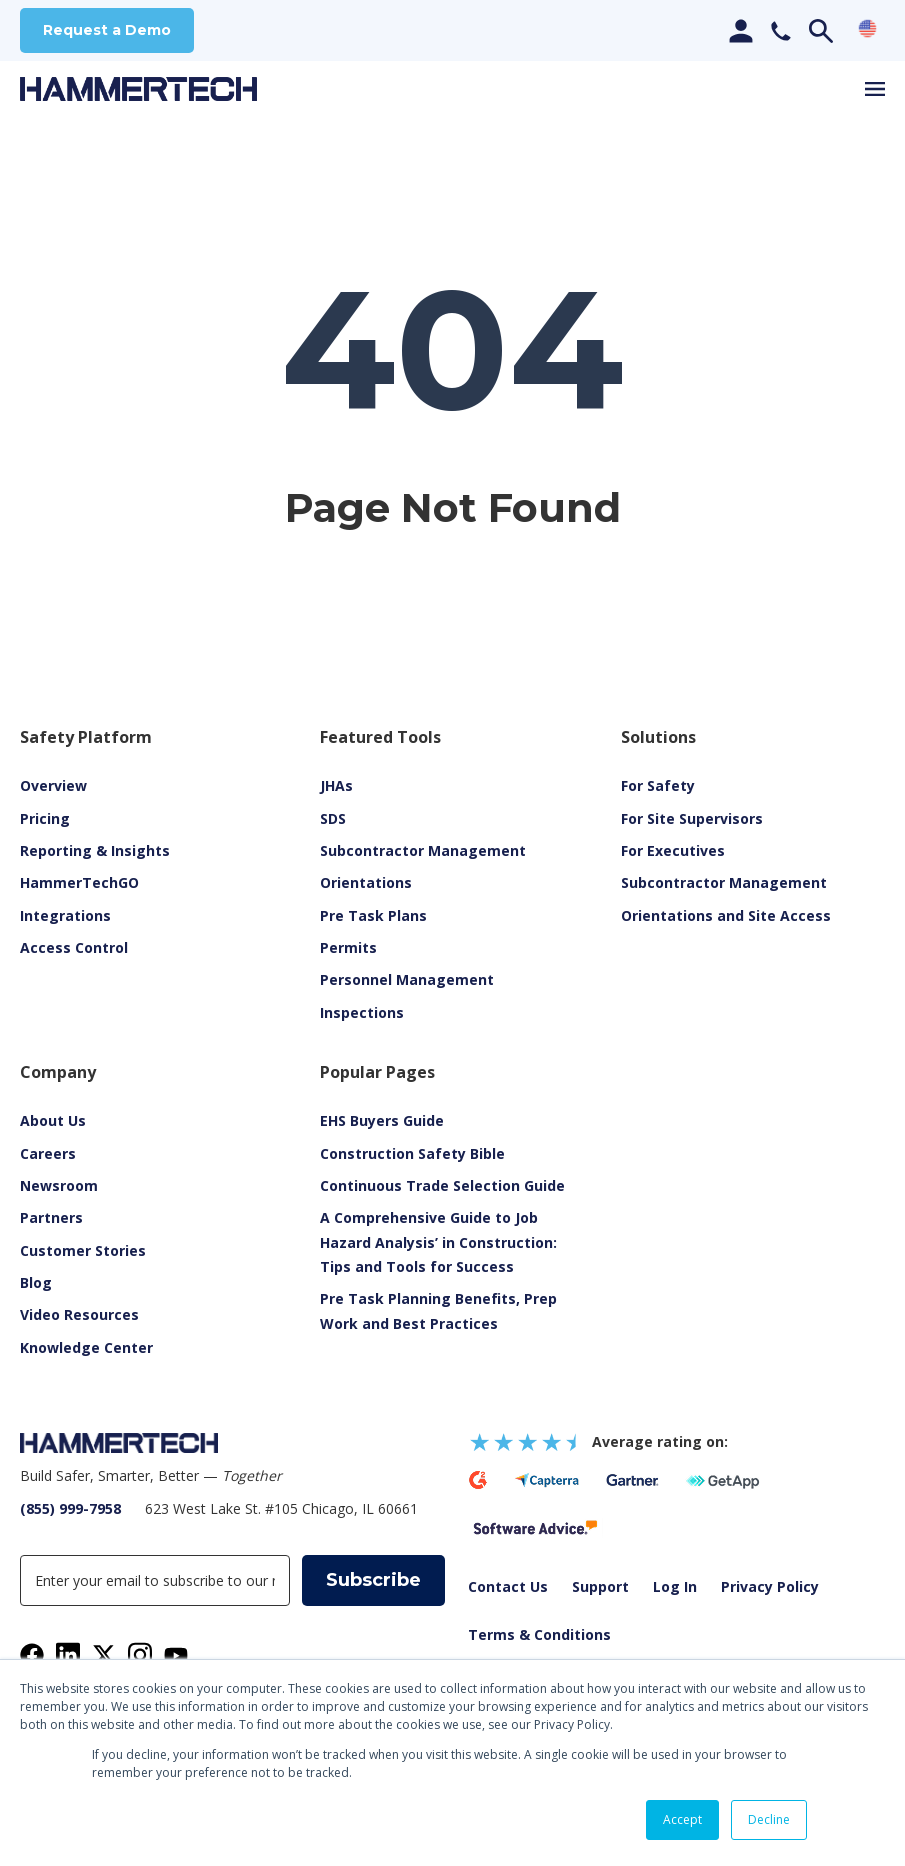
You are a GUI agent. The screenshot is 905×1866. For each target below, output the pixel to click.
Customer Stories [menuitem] (83, 1251)
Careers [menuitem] (48, 1154)
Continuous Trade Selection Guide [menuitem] (442, 1186)
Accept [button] (682, 1819)
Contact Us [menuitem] (508, 1587)
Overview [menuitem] (53, 786)
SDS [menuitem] (333, 819)
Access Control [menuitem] (74, 948)
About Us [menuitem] (53, 1121)
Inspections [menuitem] (362, 1013)
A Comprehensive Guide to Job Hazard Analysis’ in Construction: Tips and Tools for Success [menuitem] (438, 1243)
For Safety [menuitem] (658, 786)
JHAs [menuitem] (336, 786)
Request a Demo (107, 30)
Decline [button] (769, 1819)
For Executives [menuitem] (673, 851)
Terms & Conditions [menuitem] (539, 1635)
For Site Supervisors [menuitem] (692, 819)
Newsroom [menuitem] (59, 1186)
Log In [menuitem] (675, 1587)
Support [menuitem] (600, 1587)
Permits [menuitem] (348, 948)
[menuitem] (79, 1315)
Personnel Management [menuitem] (407, 980)
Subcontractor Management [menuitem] (423, 851)
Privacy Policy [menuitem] (770, 1587)
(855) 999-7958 (70, 1509)
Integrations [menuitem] (65, 916)
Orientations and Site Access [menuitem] (726, 916)
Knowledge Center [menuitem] (86, 1348)
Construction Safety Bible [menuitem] (412, 1154)
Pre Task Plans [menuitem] (373, 916)
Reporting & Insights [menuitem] (95, 851)
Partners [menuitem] (51, 1218)
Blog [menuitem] (36, 1283)
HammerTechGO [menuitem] (79, 883)
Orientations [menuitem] (366, 883)
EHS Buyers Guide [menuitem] (382, 1121)
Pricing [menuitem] (45, 819)
